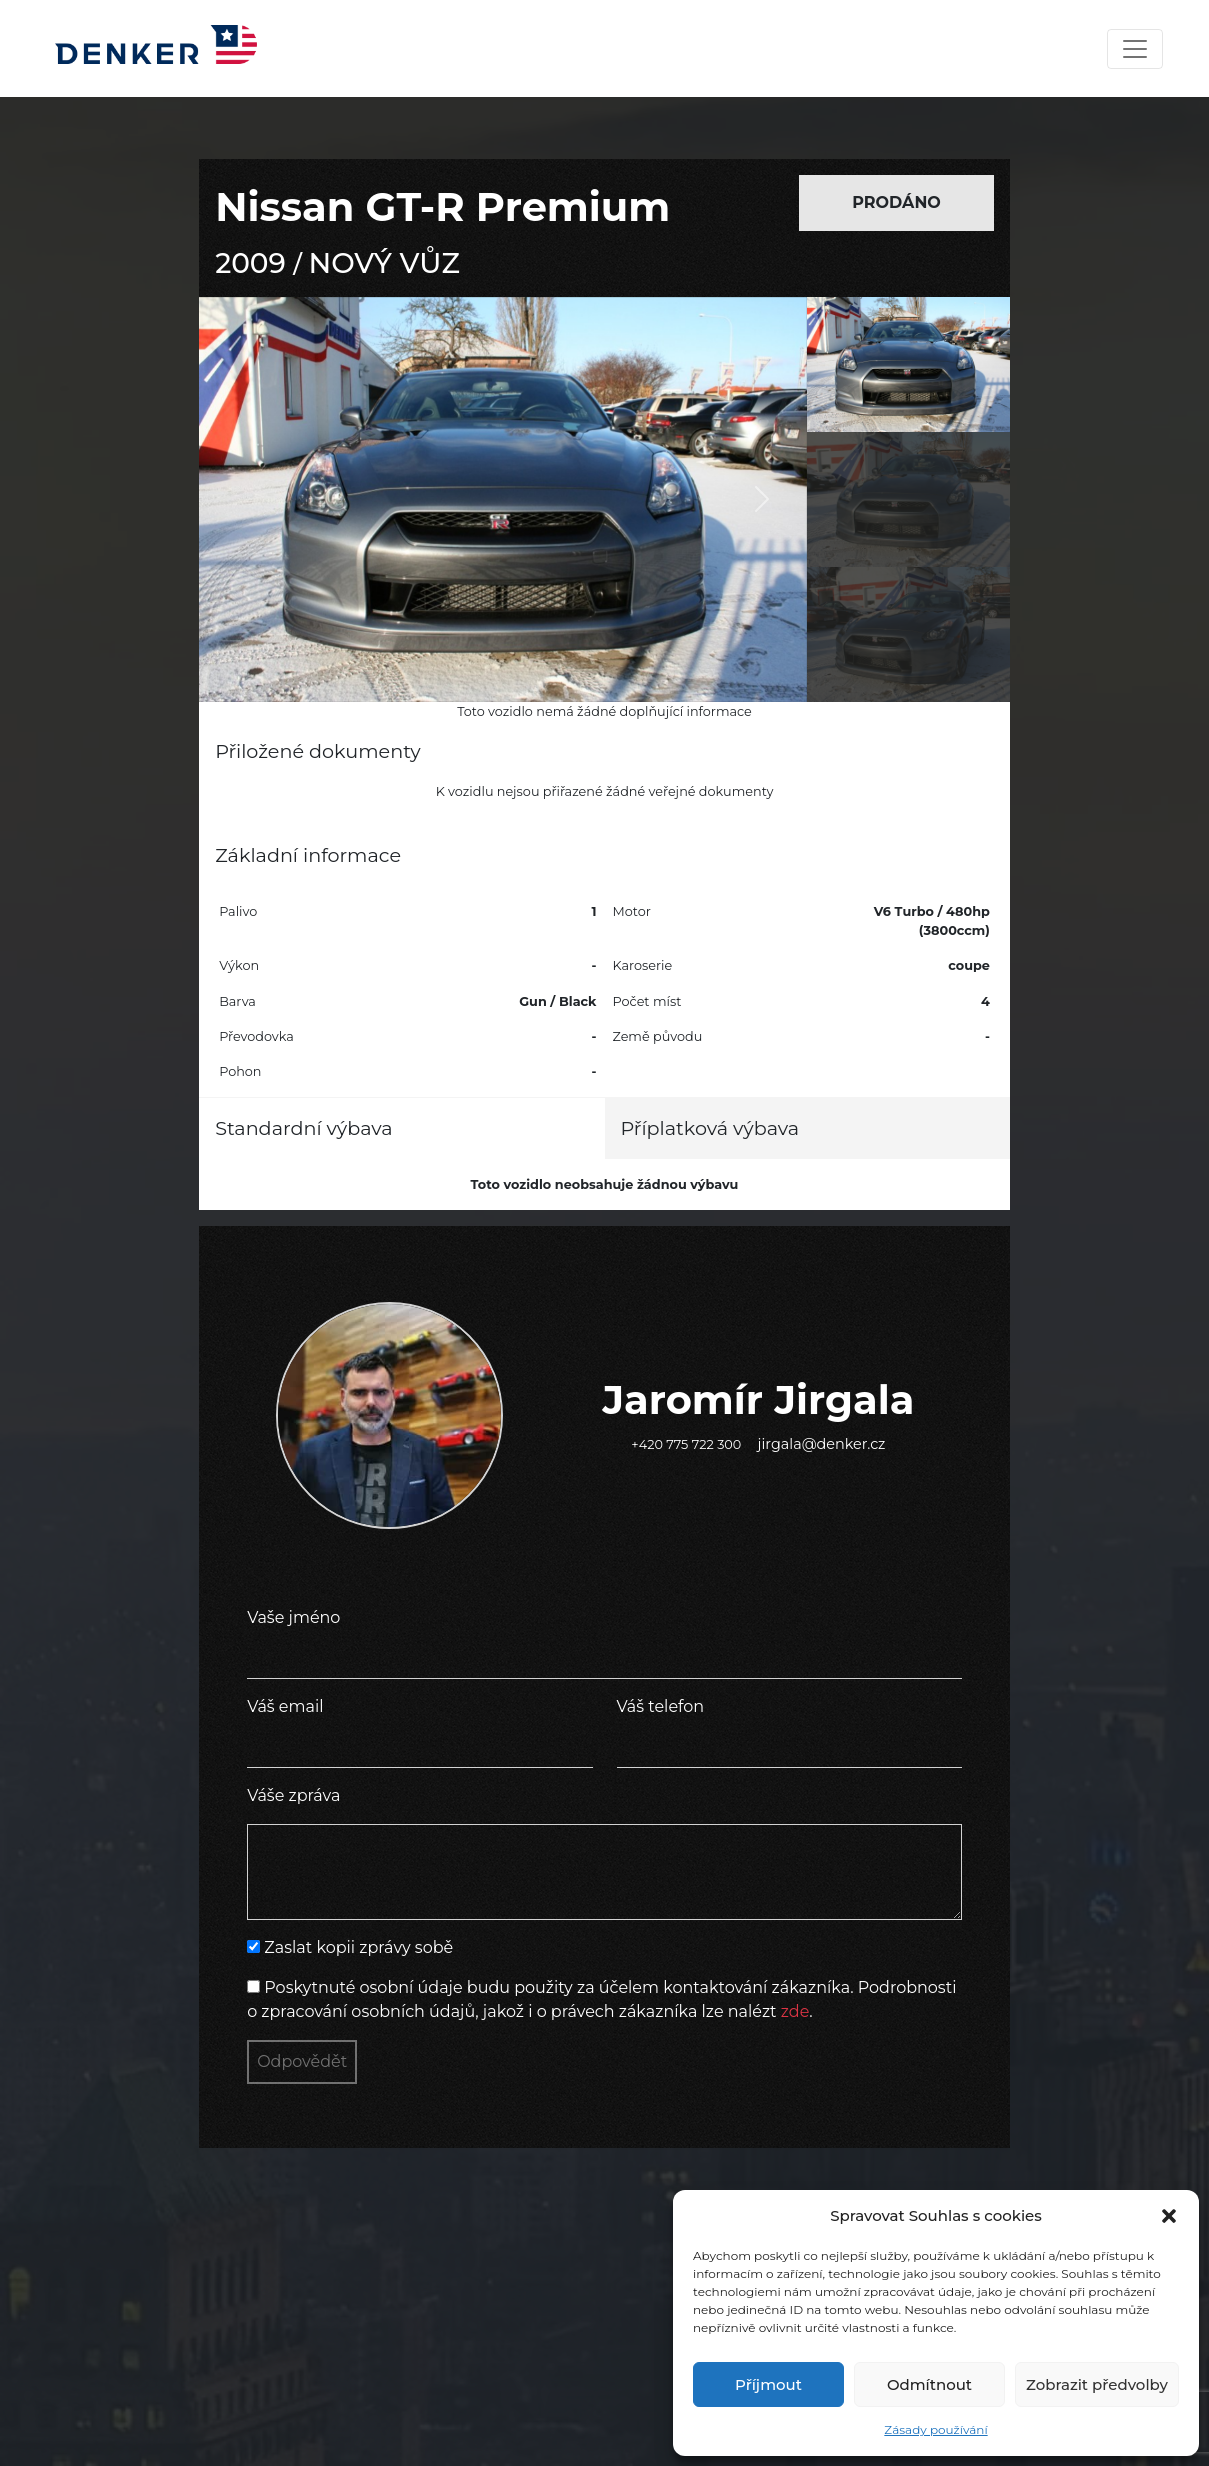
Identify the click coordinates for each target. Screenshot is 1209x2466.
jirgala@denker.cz (822, 1444)
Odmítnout (929, 2384)
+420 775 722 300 (686, 1444)
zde (795, 2011)
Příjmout (768, 2384)
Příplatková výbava (710, 1128)
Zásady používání (935, 2429)
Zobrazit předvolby (1097, 2384)
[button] (1169, 2216)
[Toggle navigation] (1135, 49)
